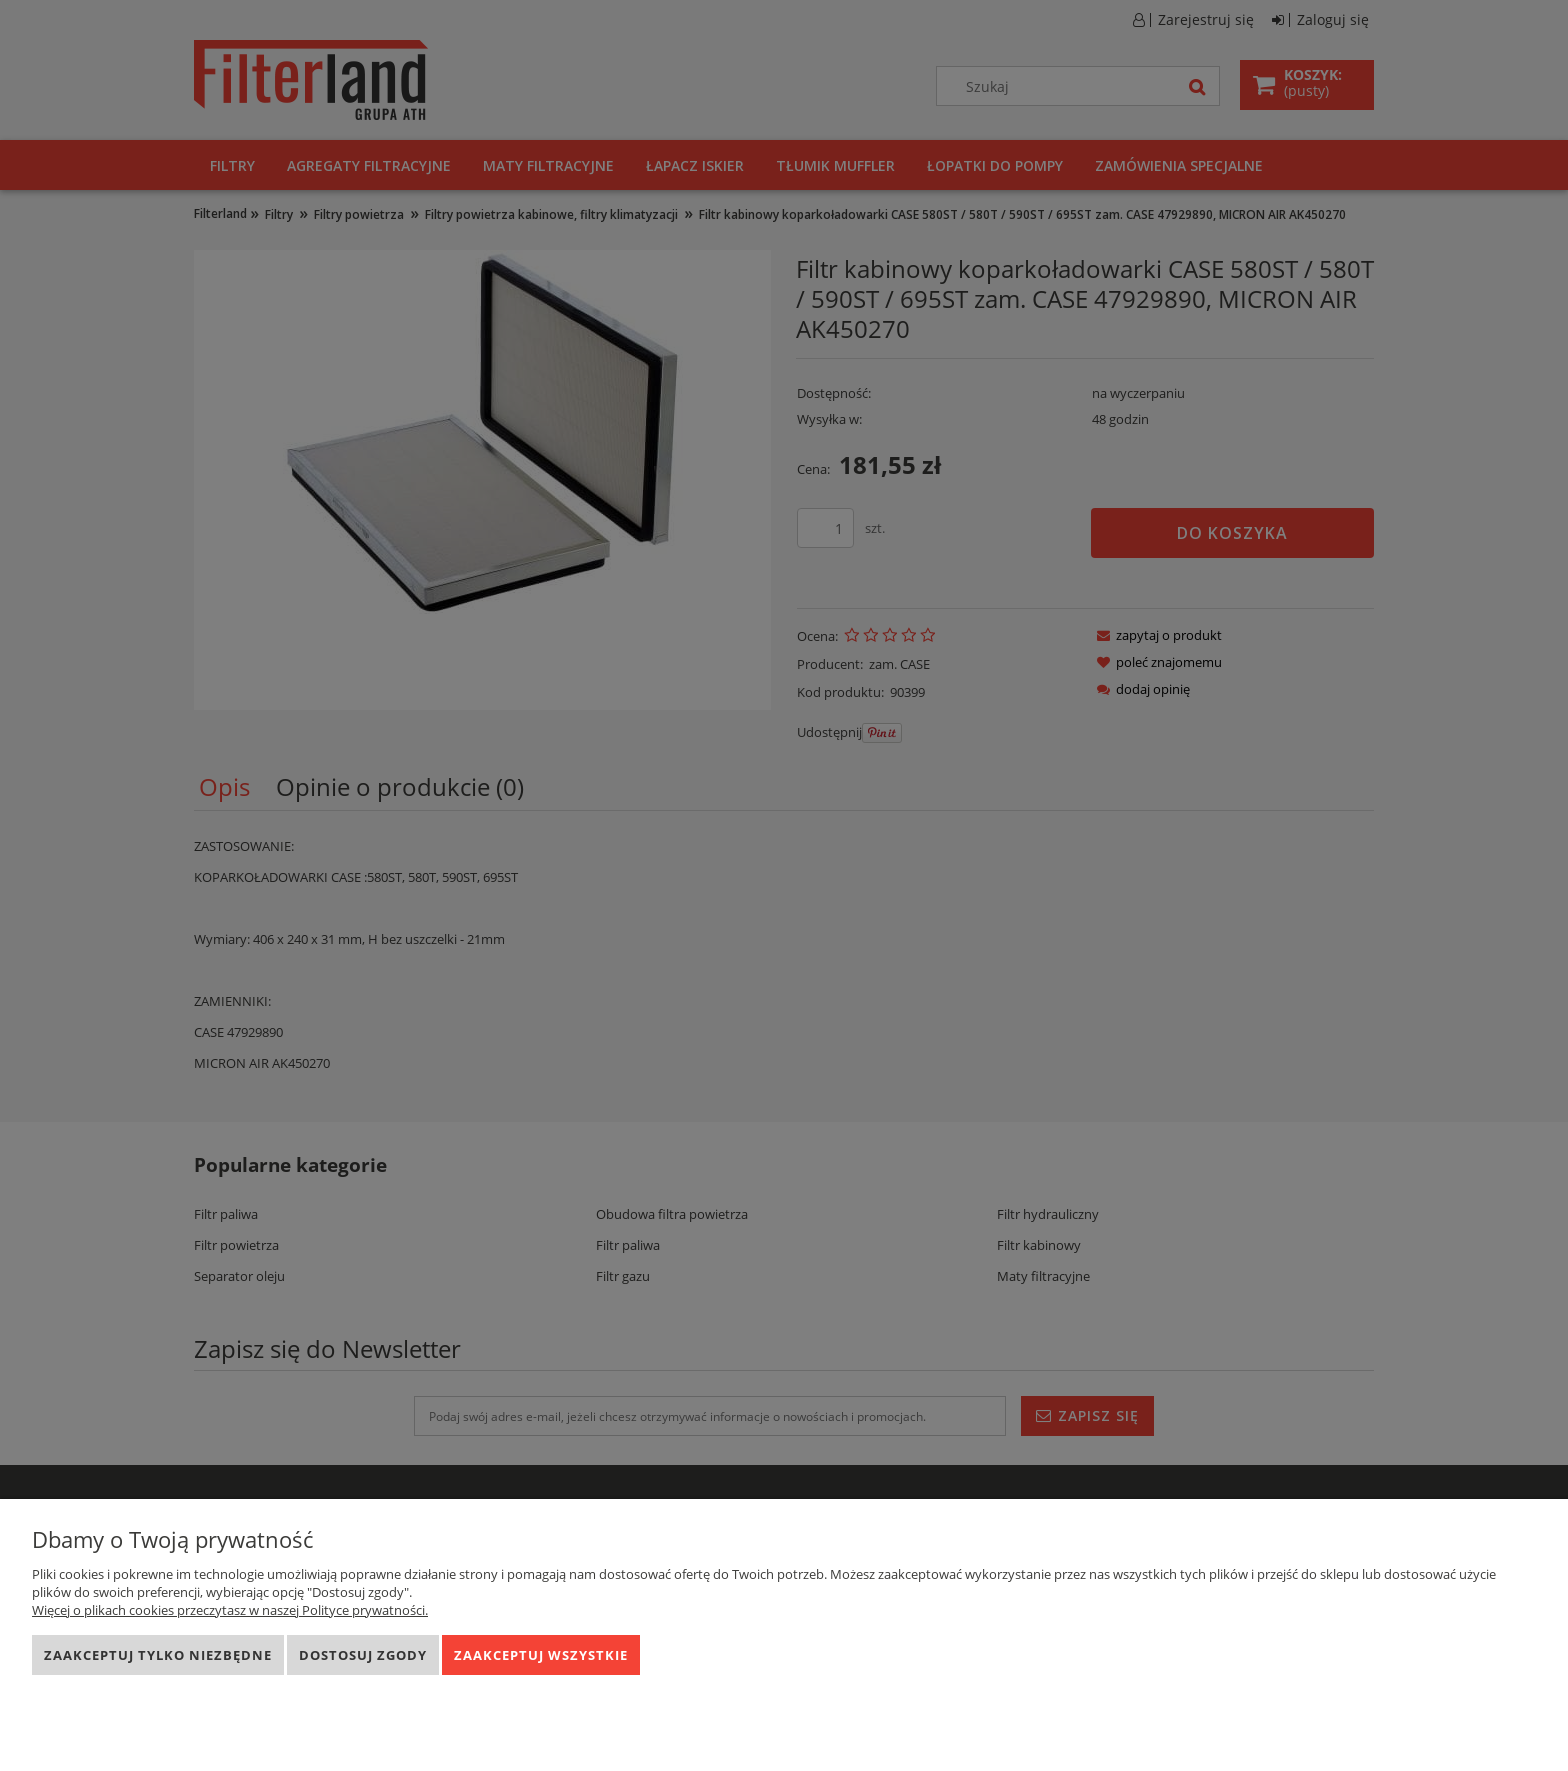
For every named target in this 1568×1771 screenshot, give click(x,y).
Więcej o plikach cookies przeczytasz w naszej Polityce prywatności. (230, 1610)
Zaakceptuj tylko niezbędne (158, 1655)
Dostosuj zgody (363, 1655)
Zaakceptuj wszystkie (541, 1655)
